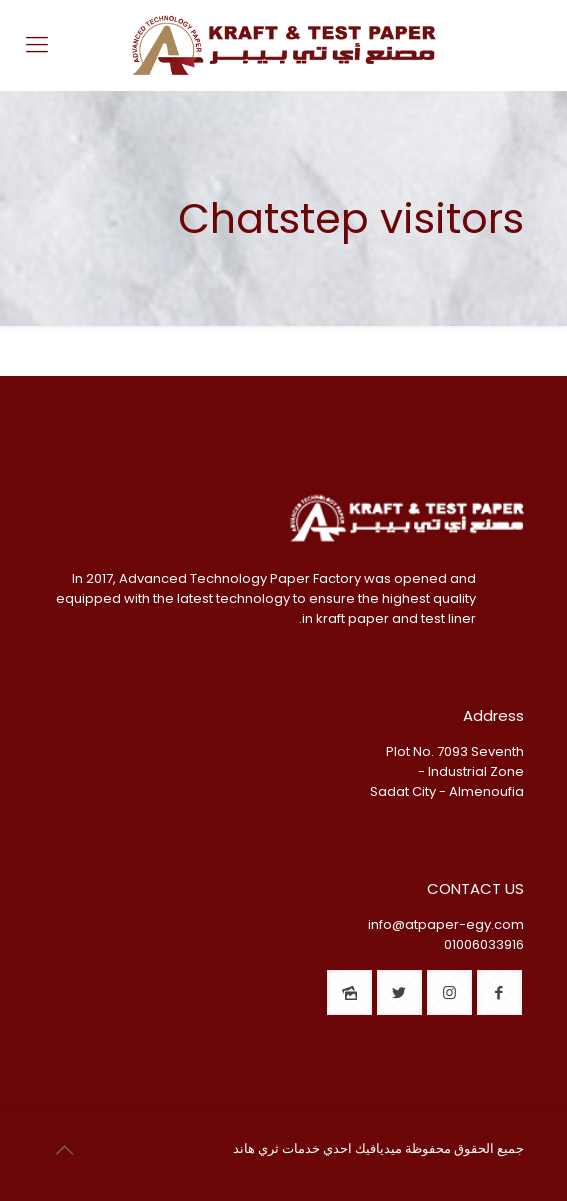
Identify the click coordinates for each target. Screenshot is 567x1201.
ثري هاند (256, 1148)
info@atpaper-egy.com (446, 924)
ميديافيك (378, 1148)
